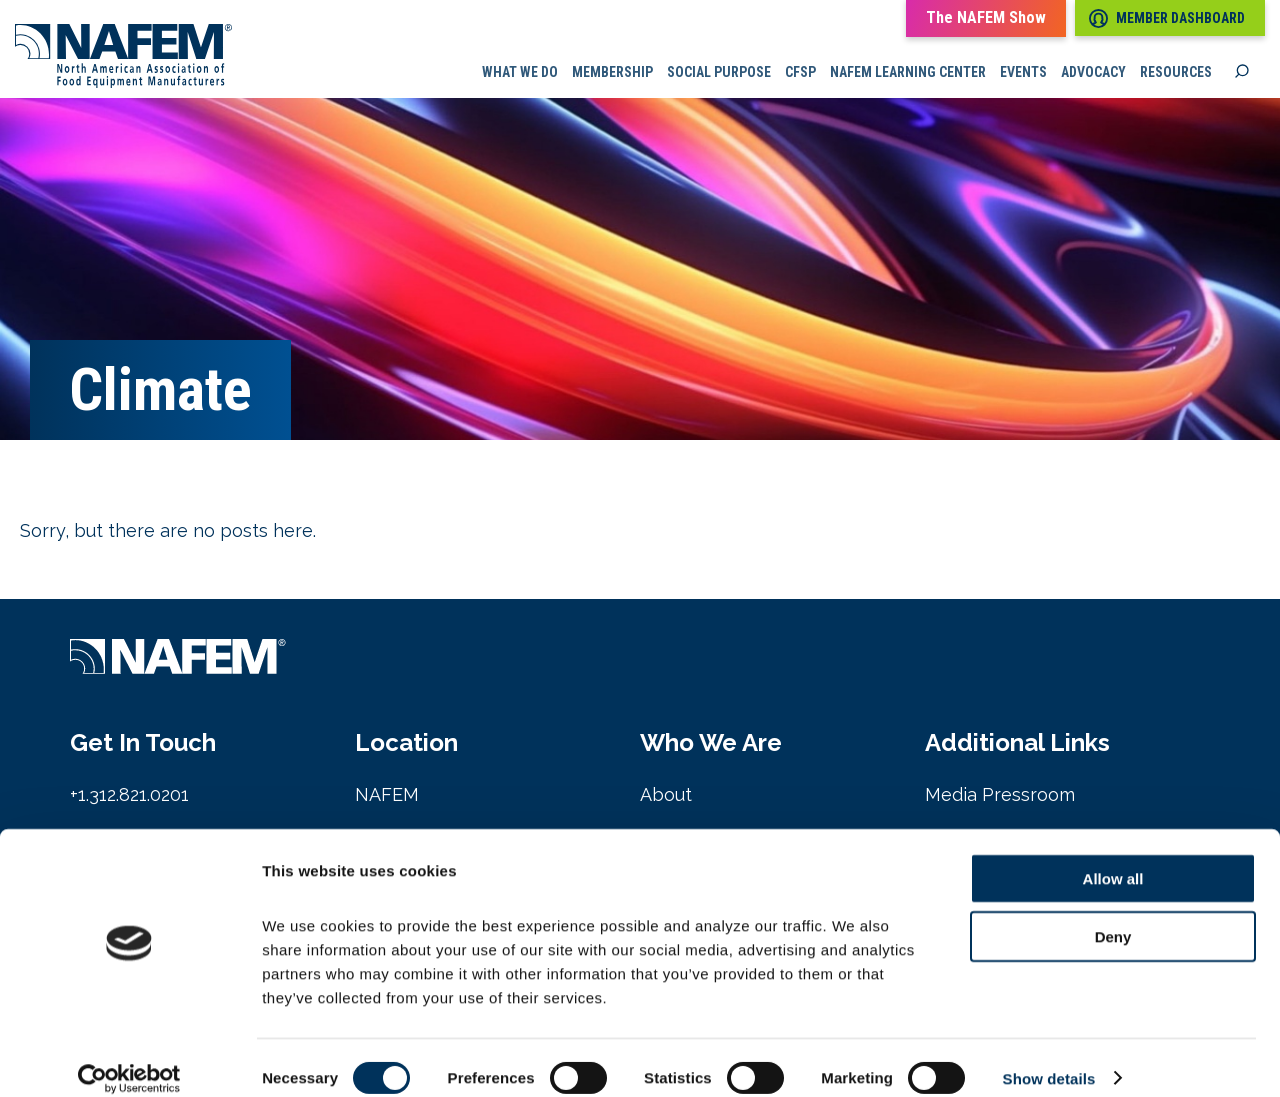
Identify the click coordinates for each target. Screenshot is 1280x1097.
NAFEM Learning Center (908, 75)
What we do (520, 75)
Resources (1176, 75)
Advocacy (1093, 75)
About (666, 798)
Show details (1049, 1057)
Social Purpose (719, 75)
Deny (1113, 916)
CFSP (800, 75)
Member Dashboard (1167, 18)
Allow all (1113, 857)
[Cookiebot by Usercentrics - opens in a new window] (129, 1058)
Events (1023, 75)
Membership (612, 75)
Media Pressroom (1000, 798)
